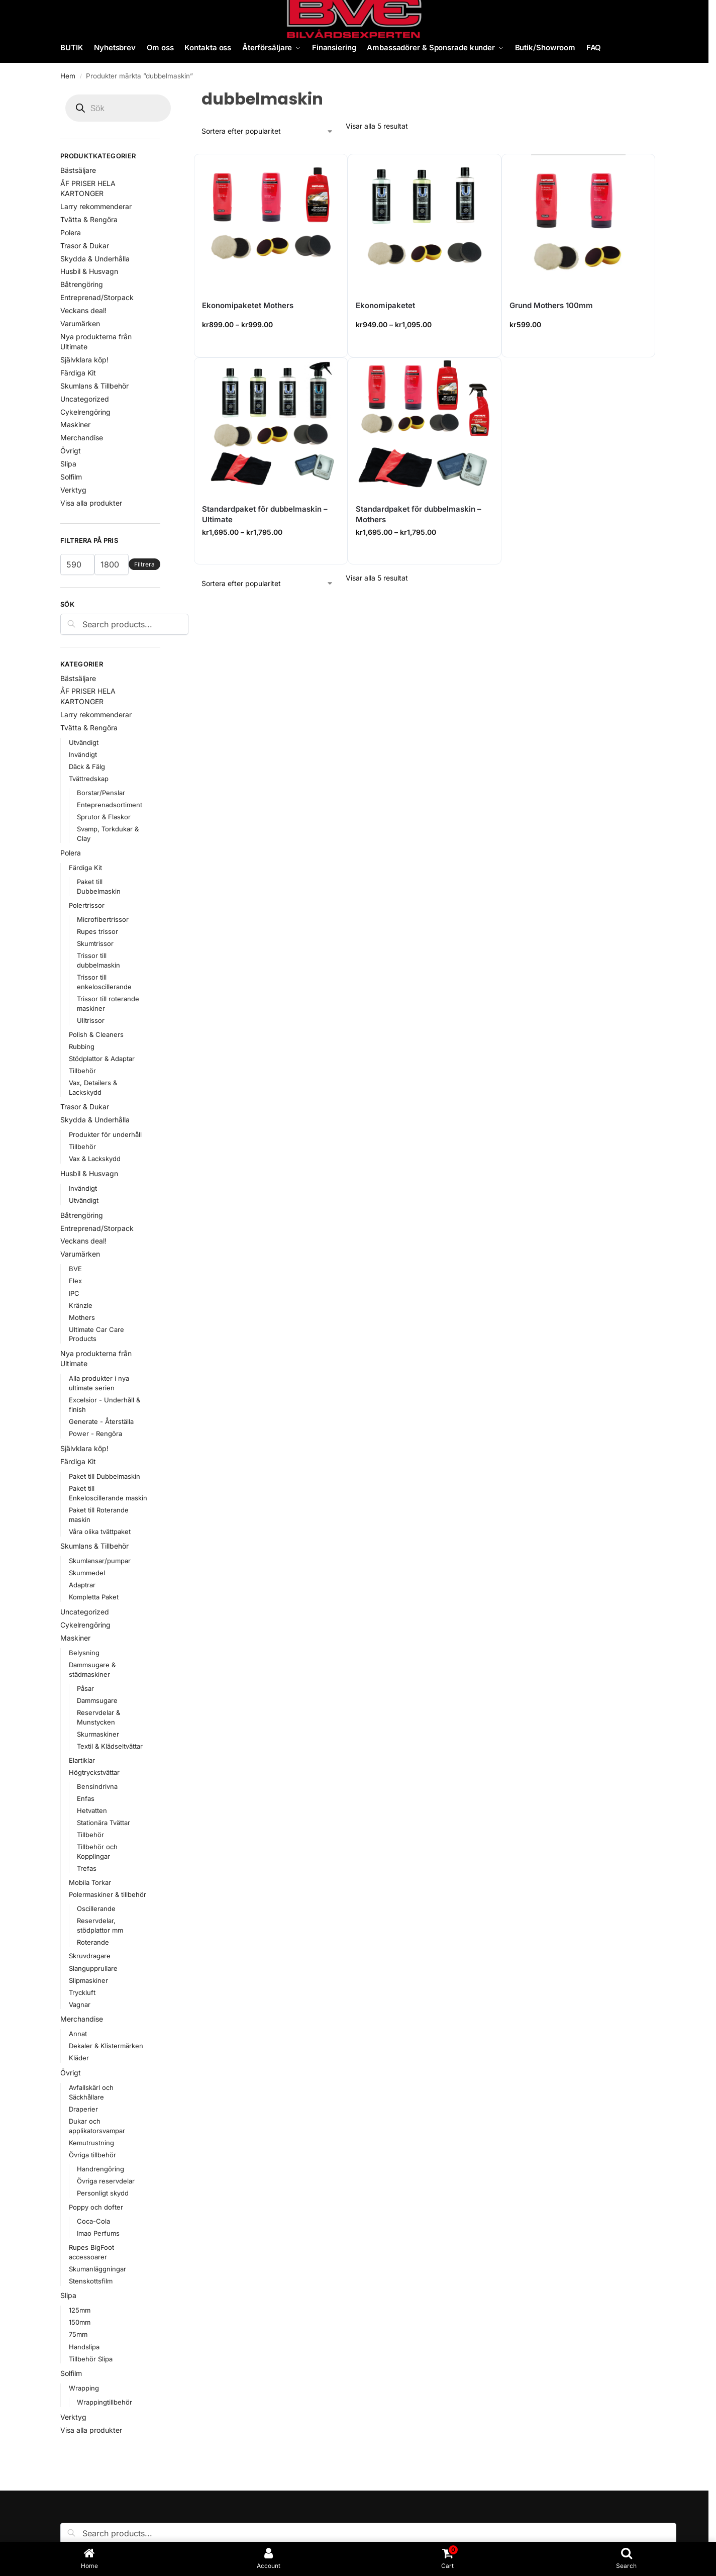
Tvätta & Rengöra (89, 219)
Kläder (79, 2058)
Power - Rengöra (95, 1433)
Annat (78, 2034)
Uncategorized (84, 399)
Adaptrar (82, 1585)
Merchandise (81, 437)
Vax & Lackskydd (95, 1159)
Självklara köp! (84, 359)
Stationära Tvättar (103, 1823)
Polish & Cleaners (96, 1034)
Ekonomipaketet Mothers (247, 305)
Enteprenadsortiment (109, 805)
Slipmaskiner (88, 1980)
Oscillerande (96, 1908)
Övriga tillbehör (92, 2155)
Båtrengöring (81, 284)
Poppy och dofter (96, 2207)
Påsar (85, 1688)
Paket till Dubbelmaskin (104, 1476)
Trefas (86, 1868)
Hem (67, 76)
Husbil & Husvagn (89, 271)
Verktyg (73, 490)
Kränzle (80, 1305)
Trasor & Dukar (84, 245)
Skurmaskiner (98, 1734)
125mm (79, 2310)
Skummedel (87, 1573)
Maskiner (75, 424)
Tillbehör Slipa (91, 2359)
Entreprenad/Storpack (97, 297)
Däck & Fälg (87, 766)
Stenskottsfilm (91, 2281)
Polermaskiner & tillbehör (107, 1894)
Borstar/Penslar (101, 793)
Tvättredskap (89, 779)
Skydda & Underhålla (95, 258)
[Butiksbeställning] (267, 131)
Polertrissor (87, 905)
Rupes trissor (97, 931)
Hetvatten (92, 1810)
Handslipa (84, 2347)
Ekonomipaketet (385, 305)
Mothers (82, 1317)
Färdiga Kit (78, 372)
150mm (79, 2322)
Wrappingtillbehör (104, 2402)
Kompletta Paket (94, 1597)
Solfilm (71, 476)
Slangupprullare (93, 1968)
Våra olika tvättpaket (100, 1532)
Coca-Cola (93, 2221)
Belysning (84, 1653)
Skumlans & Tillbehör (94, 385)
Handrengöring (100, 2169)
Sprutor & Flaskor (104, 817)
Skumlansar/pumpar (100, 1561)
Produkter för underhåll (105, 1134)
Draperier (83, 2109)
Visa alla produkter (91, 503)
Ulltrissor (91, 1020)
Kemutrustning (91, 2143)
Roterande (93, 1942)
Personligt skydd (103, 2193)
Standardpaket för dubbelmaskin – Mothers (418, 514)
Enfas (85, 1798)
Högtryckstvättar (94, 1772)
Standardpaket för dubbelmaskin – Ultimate (265, 514)
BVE (75, 1269)
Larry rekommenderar (96, 206)
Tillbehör (82, 1071)
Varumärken (80, 323)
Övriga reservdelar (106, 2181)
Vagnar (79, 2004)
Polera (70, 232)
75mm (78, 2334)
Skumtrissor (95, 943)
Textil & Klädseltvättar (110, 1746)
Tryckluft (82, 1992)
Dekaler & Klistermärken (106, 2046)
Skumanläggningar (97, 2269)
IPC (74, 1293)
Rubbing (81, 1046)
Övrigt (70, 450)
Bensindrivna (97, 1786)
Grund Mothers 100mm (551, 305)
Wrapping (84, 2388)
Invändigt (83, 754)
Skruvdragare (90, 1956)
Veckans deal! (83, 310)
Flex (75, 1281)
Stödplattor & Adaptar (102, 1059)
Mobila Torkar (90, 1882)
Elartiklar (82, 1760)
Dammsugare (97, 1700)
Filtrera (144, 564)
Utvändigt (83, 742)
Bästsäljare (78, 170)
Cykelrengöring (85, 412)
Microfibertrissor (103, 919)
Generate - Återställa (101, 1421)
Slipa (68, 463)
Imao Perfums (98, 2233)
